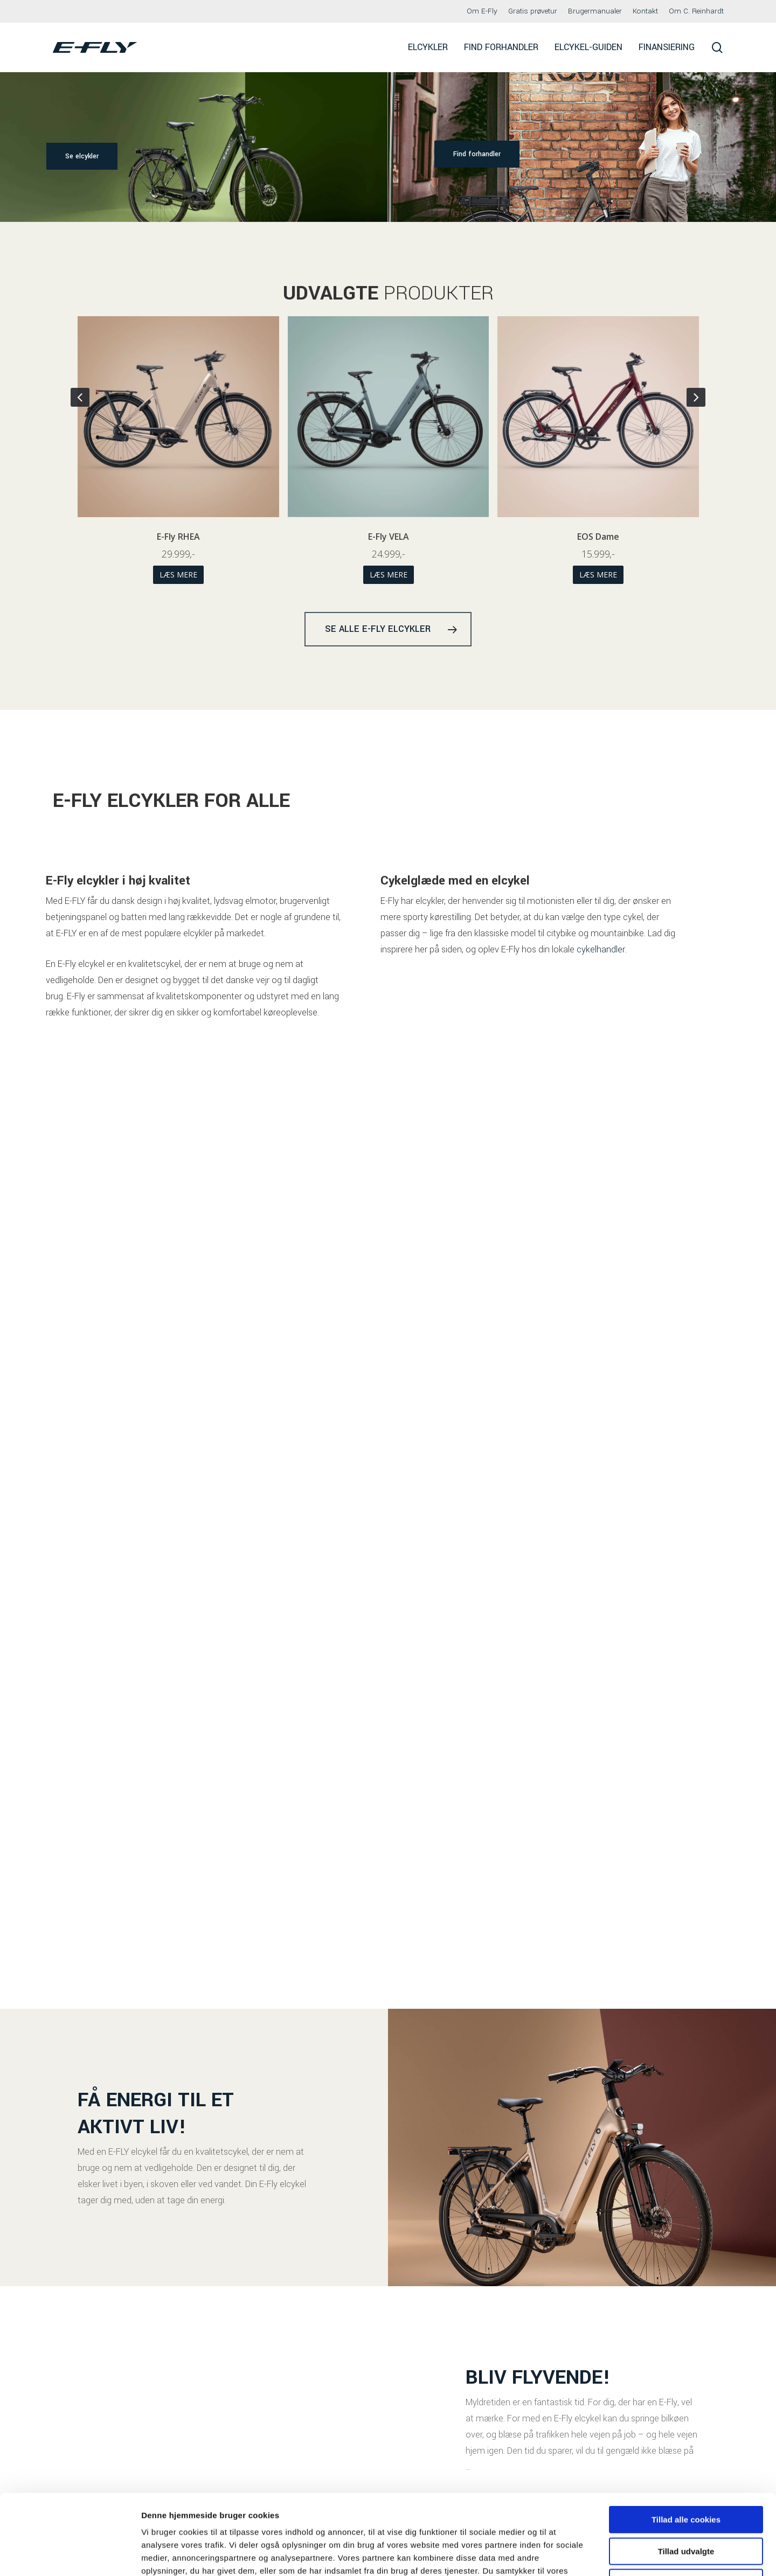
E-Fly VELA (598, 536)
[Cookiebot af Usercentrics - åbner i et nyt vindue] (70, 2555)
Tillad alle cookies (686, 2444)
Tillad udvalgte (686, 2476)
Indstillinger (561, 2554)
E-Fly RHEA (388, 536)
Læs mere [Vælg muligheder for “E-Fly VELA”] (598, 574)
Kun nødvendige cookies (686, 2507)
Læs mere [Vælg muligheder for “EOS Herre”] (178, 574)
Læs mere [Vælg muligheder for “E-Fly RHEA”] (388, 574)
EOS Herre (177, 536)
